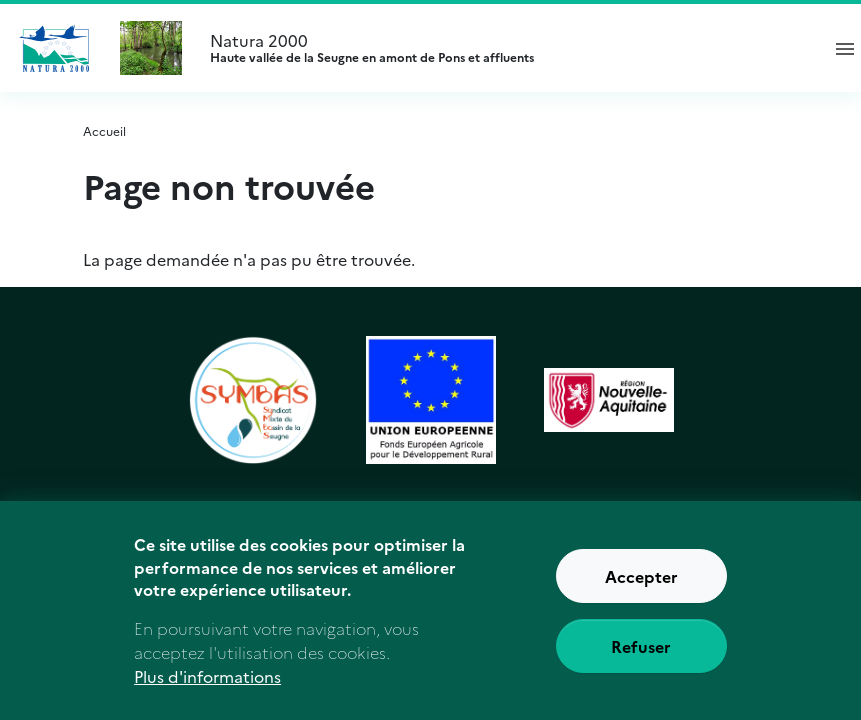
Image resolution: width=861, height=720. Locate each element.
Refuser (641, 655)
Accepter (641, 585)
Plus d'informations (207, 685)
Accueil (104, 130)
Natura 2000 (505, 48)
